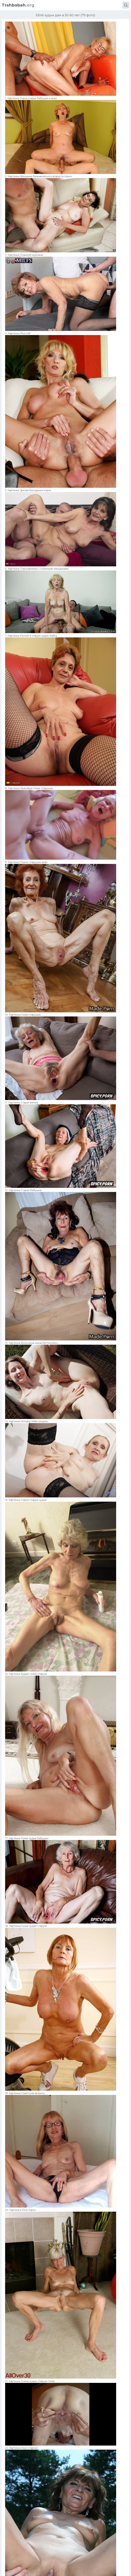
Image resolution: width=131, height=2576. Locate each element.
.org (18, 5)
